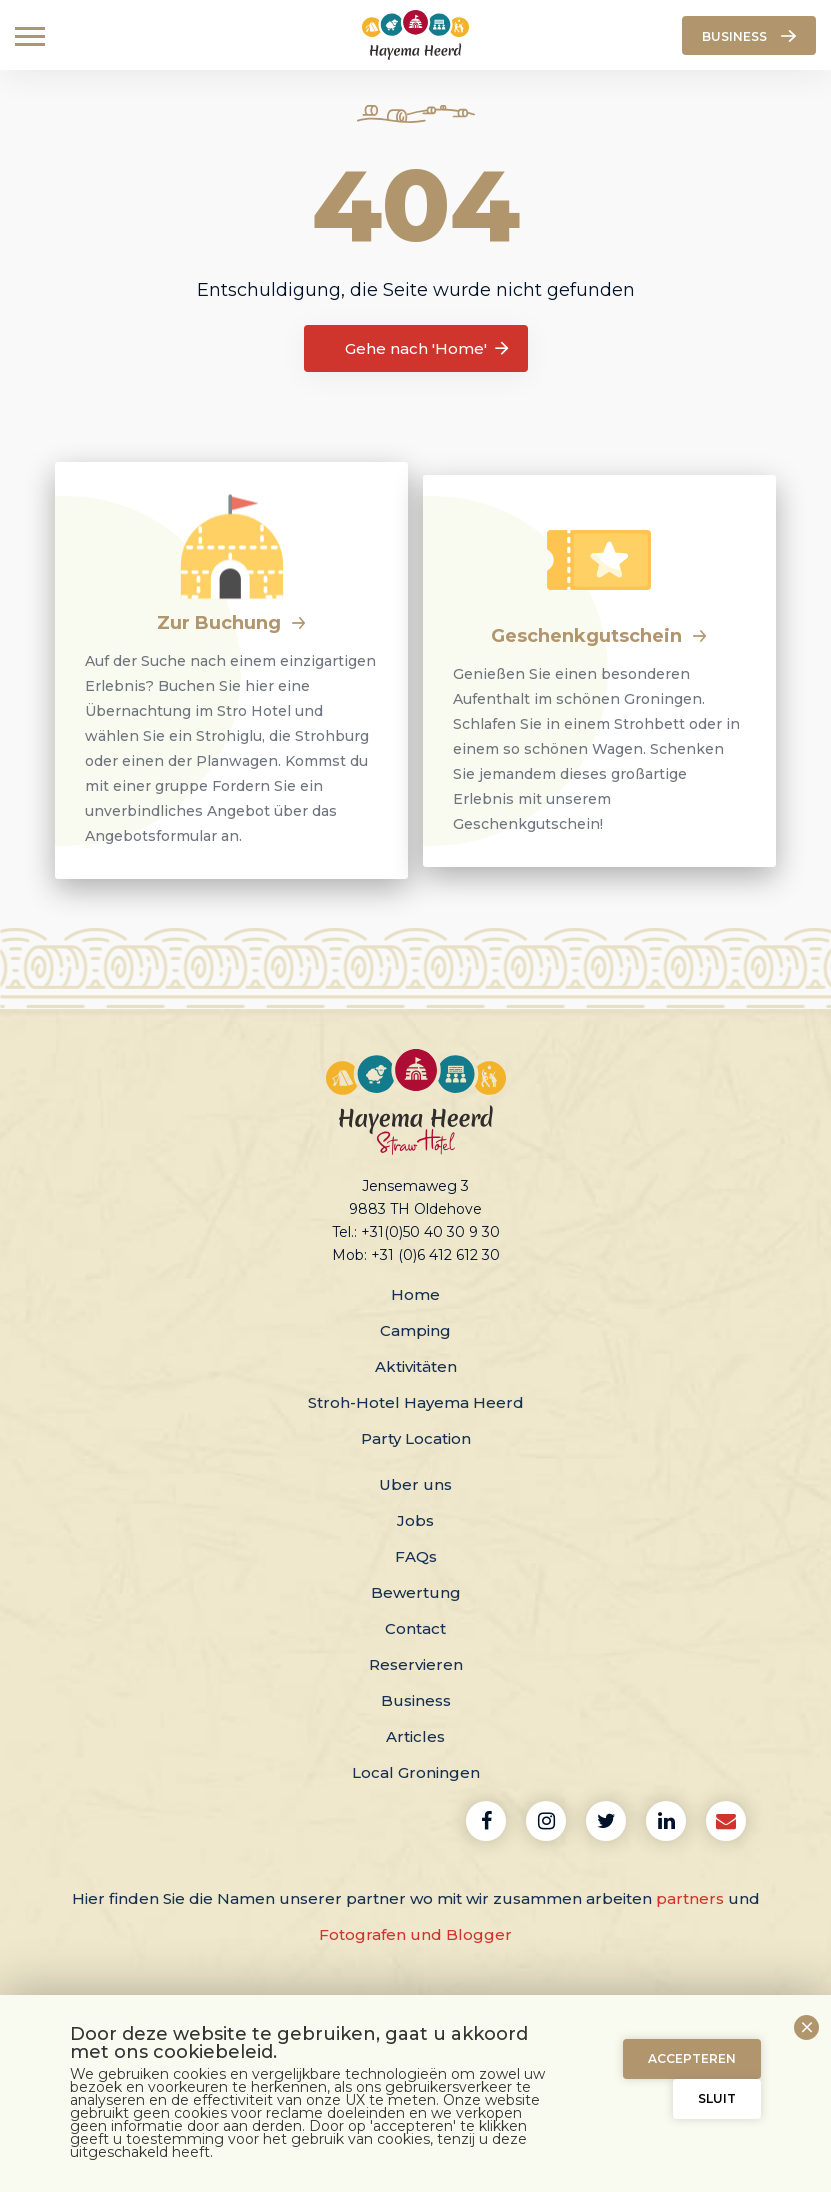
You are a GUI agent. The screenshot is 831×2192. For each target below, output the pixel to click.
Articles (415, 1736)
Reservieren (416, 1664)
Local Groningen (416, 1772)
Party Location (416, 1438)
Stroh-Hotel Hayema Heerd (416, 1402)
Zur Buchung (232, 623)
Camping (415, 1330)
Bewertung (416, 1592)
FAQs (416, 1556)
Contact (415, 1628)
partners (690, 1898)
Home (415, 1294)
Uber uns (415, 1484)
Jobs (415, 1520)
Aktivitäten (416, 1366)
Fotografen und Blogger (415, 1934)
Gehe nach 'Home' (428, 349)
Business (416, 1700)
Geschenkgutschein (599, 636)
